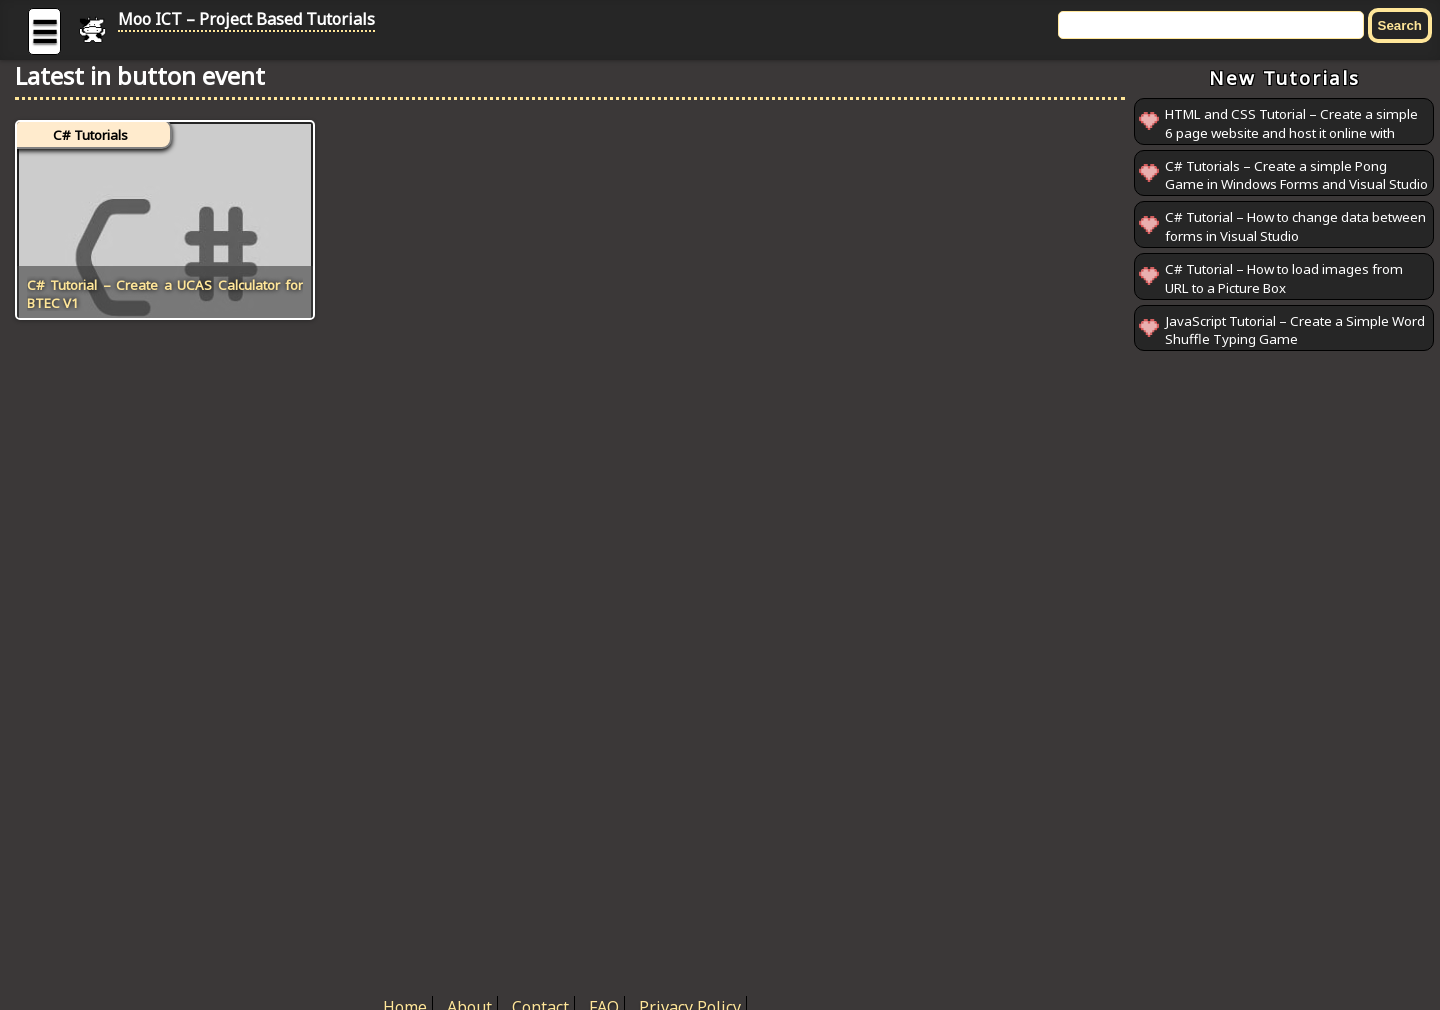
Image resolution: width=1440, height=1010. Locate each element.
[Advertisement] (1284, 656)
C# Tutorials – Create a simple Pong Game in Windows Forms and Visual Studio (1296, 175)
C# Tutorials (90, 135)
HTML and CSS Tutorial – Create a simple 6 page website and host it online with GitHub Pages (1291, 132)
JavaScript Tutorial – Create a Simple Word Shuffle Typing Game (1295, 330)
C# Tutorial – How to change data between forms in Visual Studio (1295, 226)
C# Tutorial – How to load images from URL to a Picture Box (1284, 278)
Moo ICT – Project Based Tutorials (246, 19)
